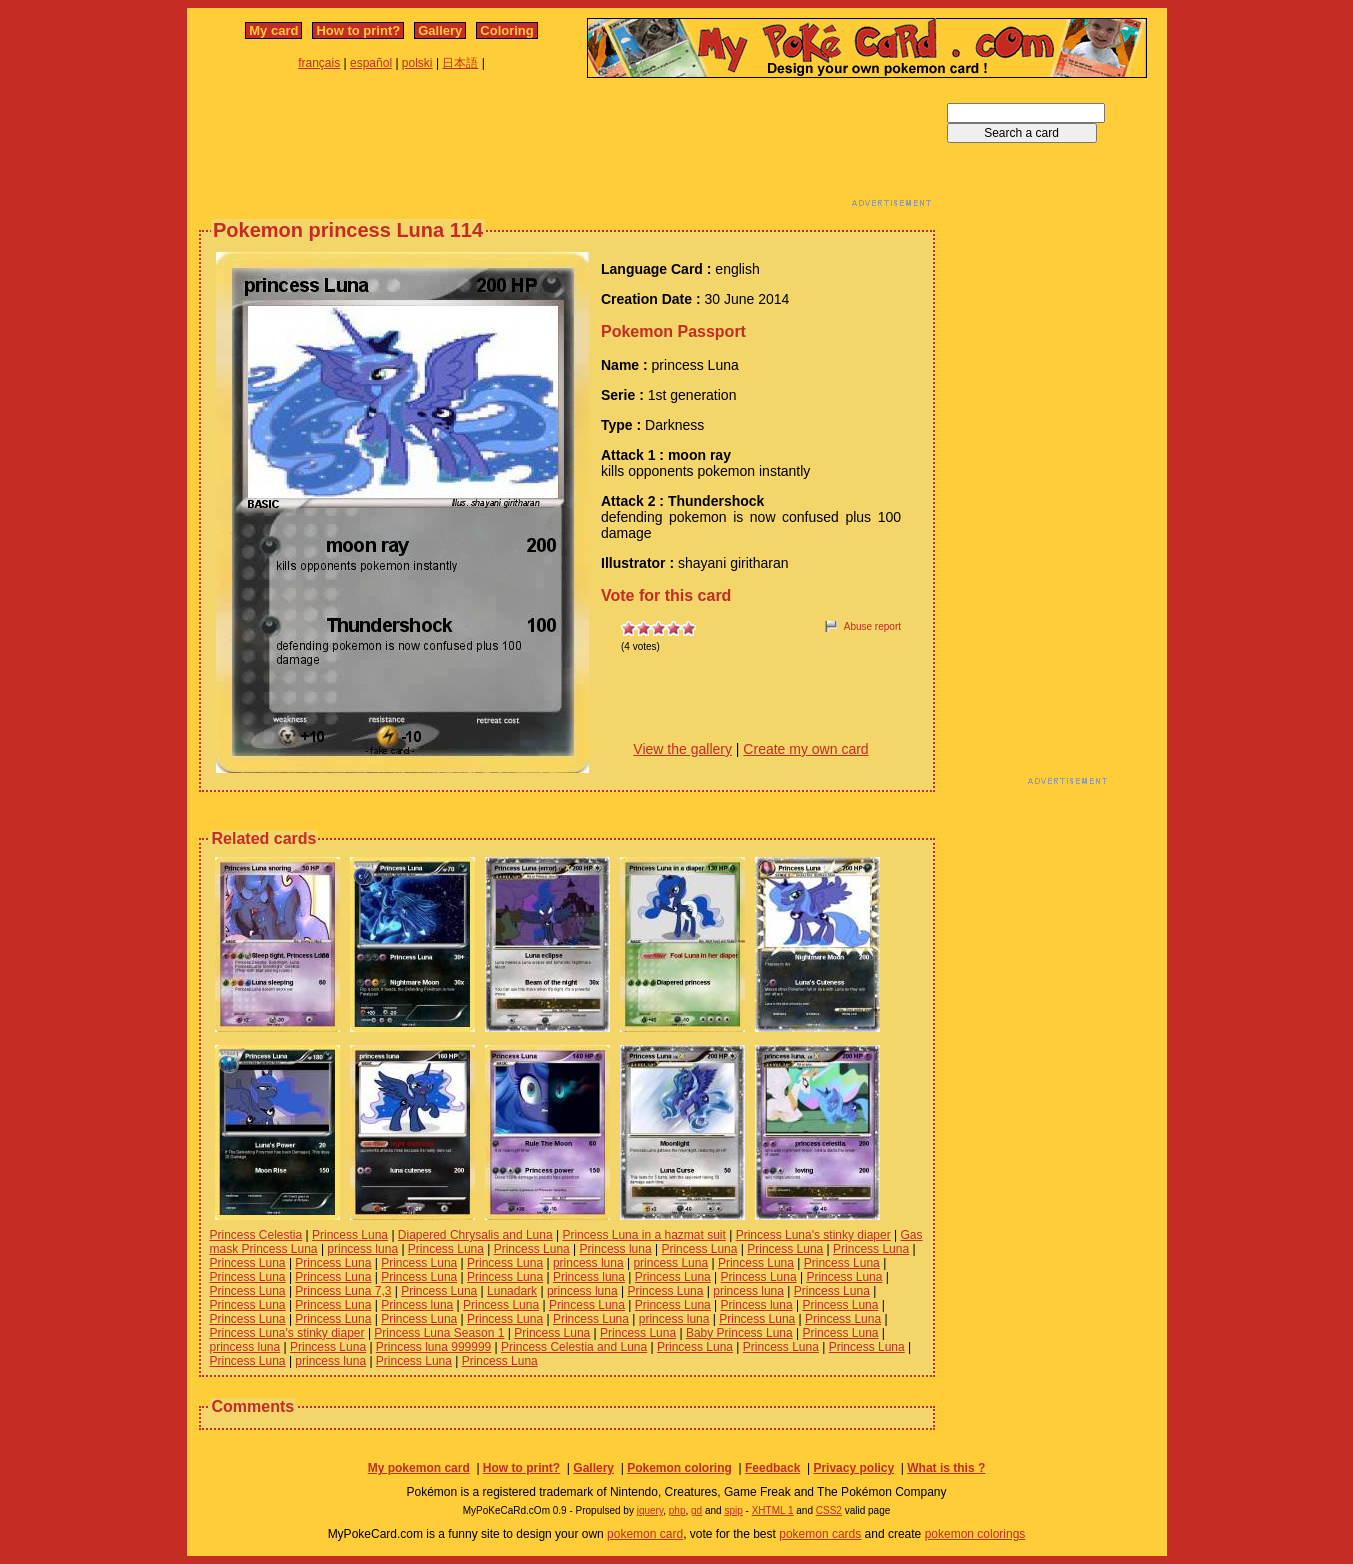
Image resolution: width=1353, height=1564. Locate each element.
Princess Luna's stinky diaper (813, 1235)
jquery (650, 1510)
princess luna (362, 1249)
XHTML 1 (773, 1510)
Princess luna (616, 1249)
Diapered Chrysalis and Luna (475, 1235)
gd (696, 1510)
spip (733, 1510)
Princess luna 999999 (433, 1347)
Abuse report (872, 626)
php (677, 1510)
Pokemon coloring (679, 1468)
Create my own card (805, 749)
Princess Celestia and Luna (574, 1347)
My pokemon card (419, 1468)
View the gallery (682, 749)
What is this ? (946, 1468)
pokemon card (645, 1534)
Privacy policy (853, 1468)
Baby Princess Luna (739, 1333)
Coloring (506, 30)
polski (417, 63)
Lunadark (512, 1291)
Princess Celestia (256, 1235)
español (371, 63)
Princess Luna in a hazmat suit (643, 1235)
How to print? (358, 30)
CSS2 (829, 1510)
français (319, 63)
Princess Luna (350, 1235)
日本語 (460, 63)
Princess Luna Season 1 (439, 1333)
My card (273, 30)
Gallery (440, 30)
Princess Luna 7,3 (343, 1291)
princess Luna (670, 1263)
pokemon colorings (975, 1534)
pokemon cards (820, 1534)
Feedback (772, 1468)
